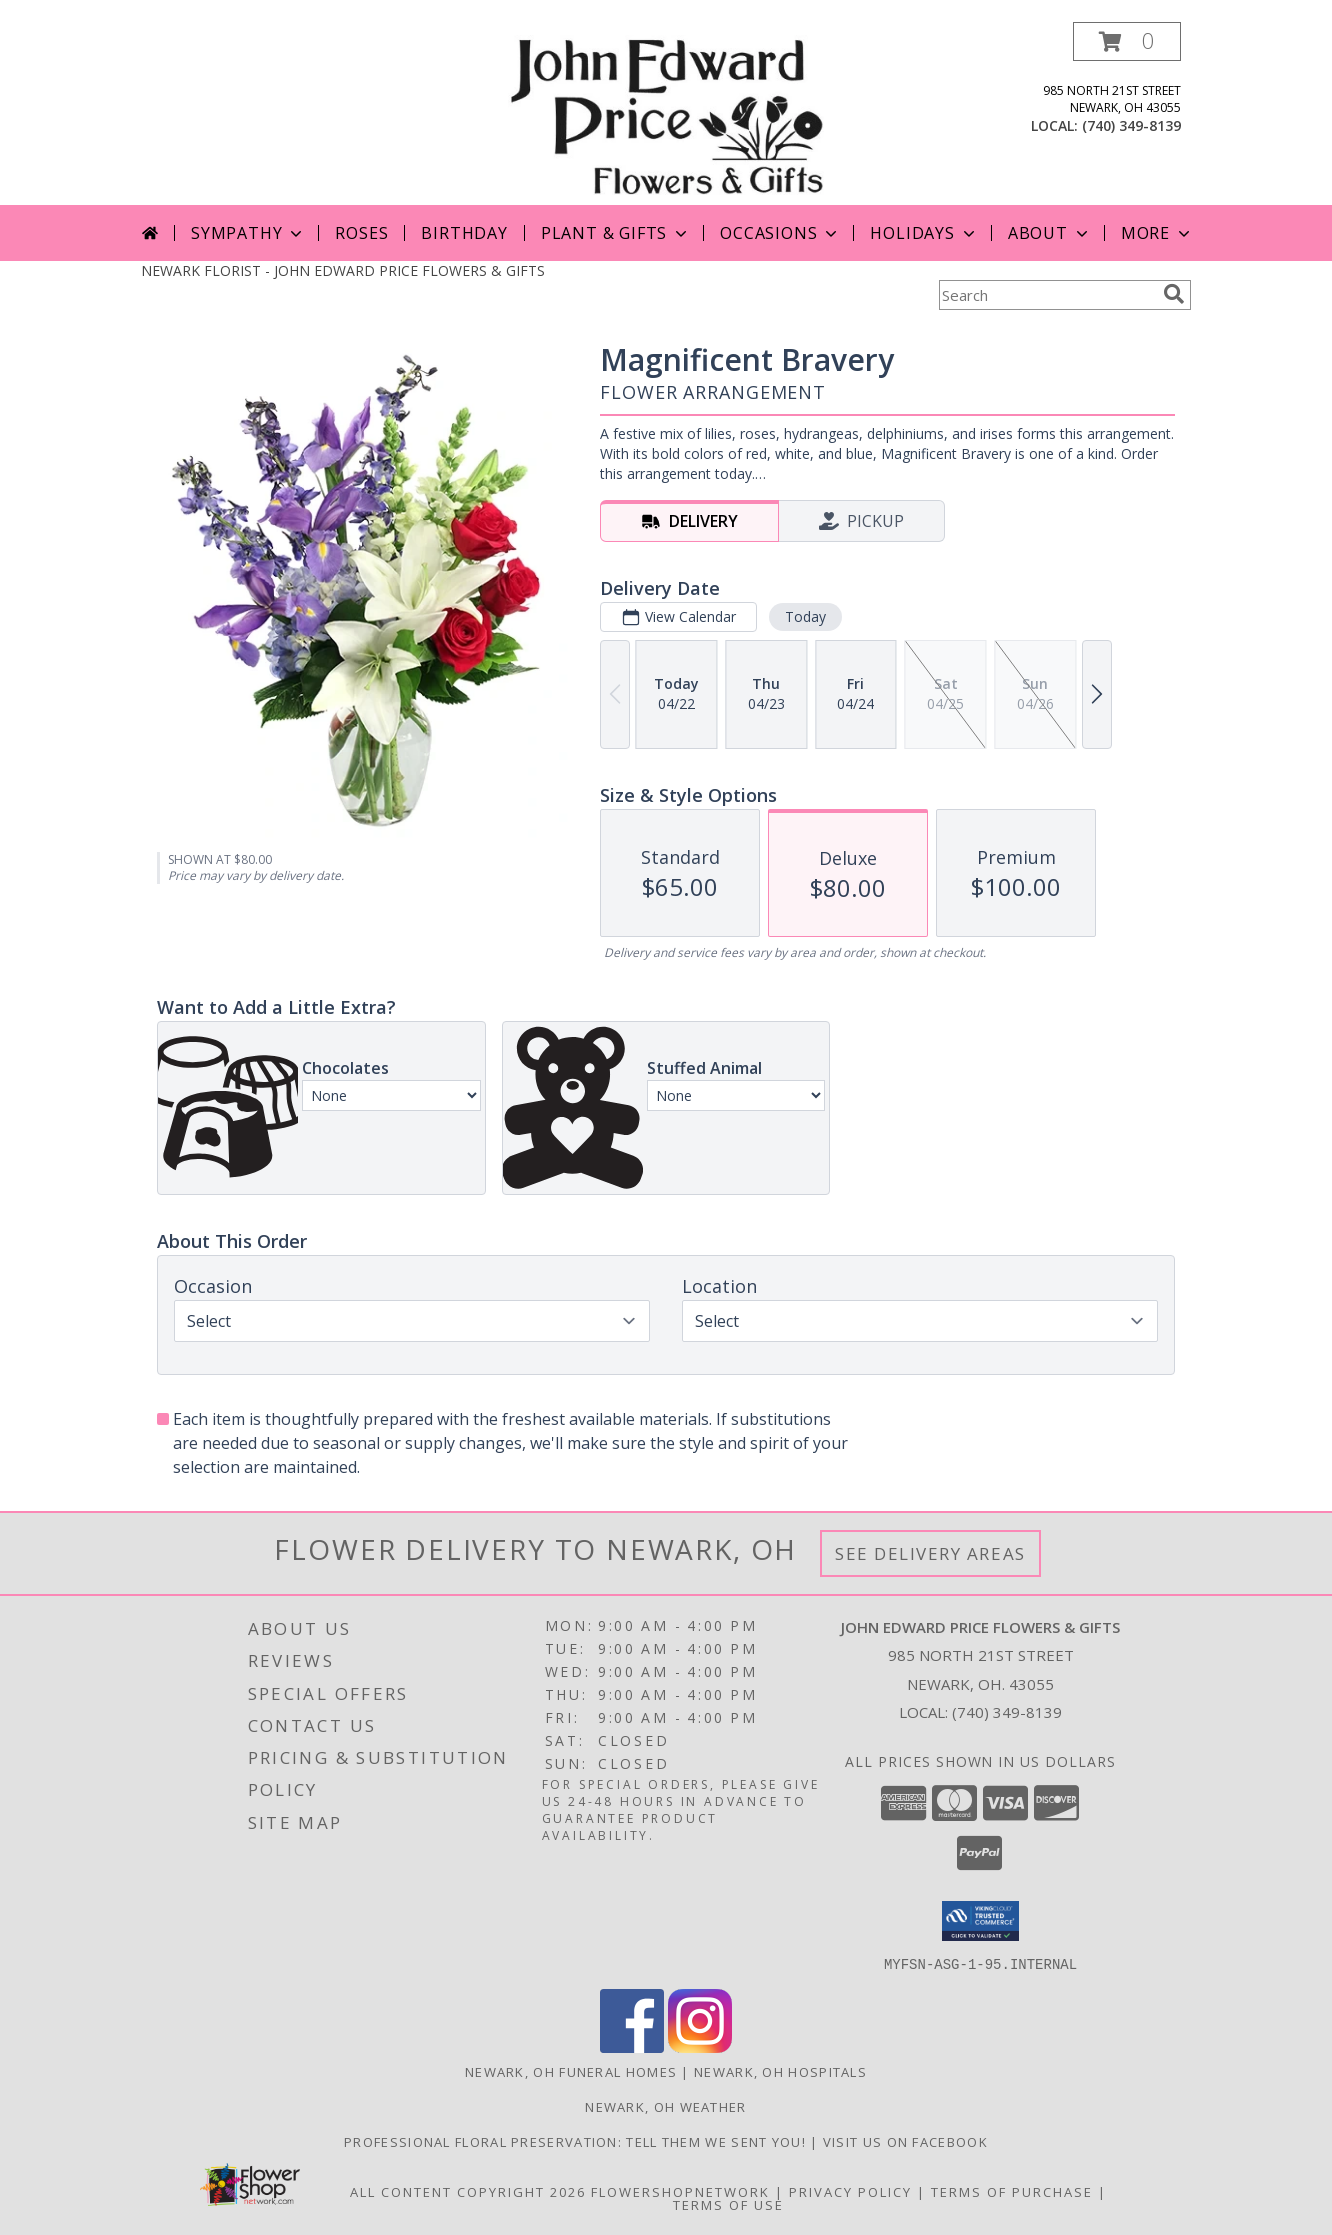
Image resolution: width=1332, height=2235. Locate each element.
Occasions (780, 233)
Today (805, 616)
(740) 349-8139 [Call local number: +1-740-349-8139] (1131, 125)
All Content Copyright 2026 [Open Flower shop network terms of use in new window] (468, 2191)
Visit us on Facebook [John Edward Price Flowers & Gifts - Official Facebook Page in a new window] (905, 2141)
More (1157, 233)
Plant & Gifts (616, 233)
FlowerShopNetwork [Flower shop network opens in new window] (680, 2191)
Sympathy (248, 233)
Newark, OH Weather (665, 2106)
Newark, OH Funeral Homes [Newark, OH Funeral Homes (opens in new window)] (571, 2071)
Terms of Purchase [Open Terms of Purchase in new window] (1012, 2191)
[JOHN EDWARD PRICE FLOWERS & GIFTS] (665, 113)
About (1050, 233)
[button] (1127, 41)
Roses (361, 233)
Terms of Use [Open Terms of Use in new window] (728, 2204)
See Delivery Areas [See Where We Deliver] (930, 1553)
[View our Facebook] (632, 2046)
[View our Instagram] (700, 2046)
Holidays (924, 233)
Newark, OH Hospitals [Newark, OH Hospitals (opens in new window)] (780, 2071)
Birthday (464, 233)
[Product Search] (1047, 295)
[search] (1174, 294)
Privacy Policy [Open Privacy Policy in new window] (850, 2191)
